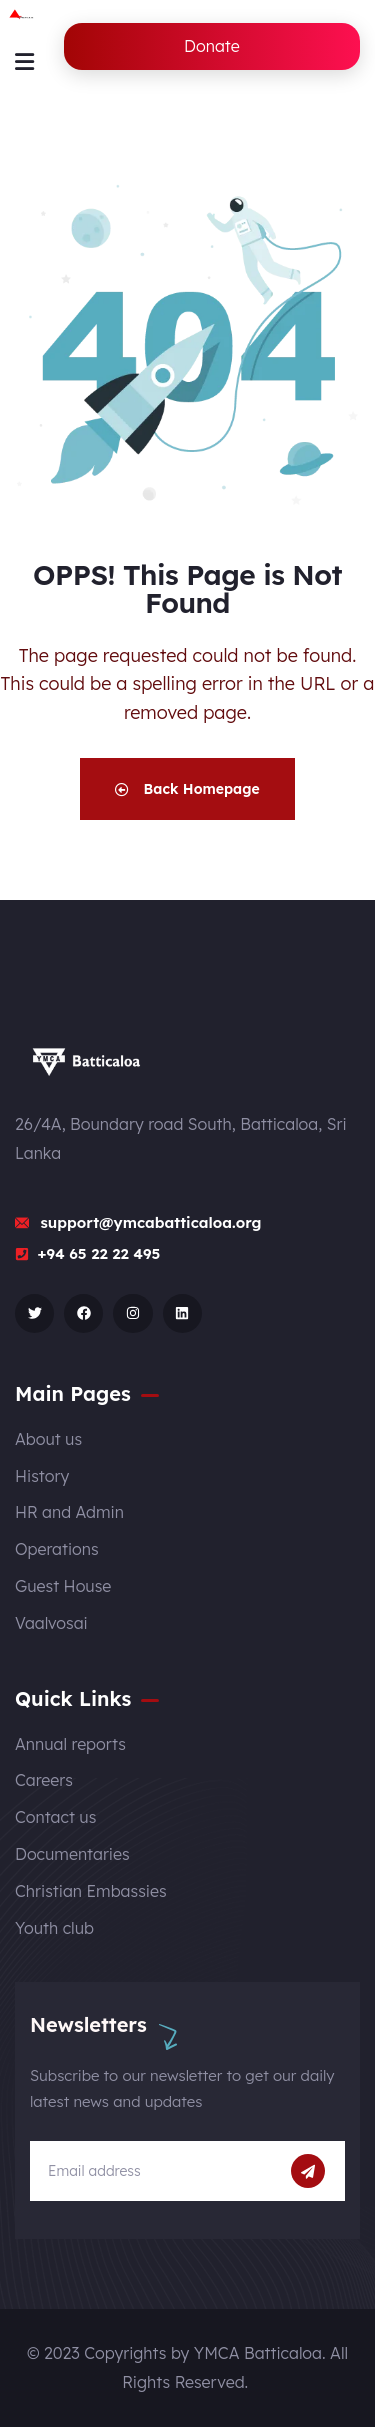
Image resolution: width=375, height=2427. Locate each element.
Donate (212, 46)
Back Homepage (187, 789)
